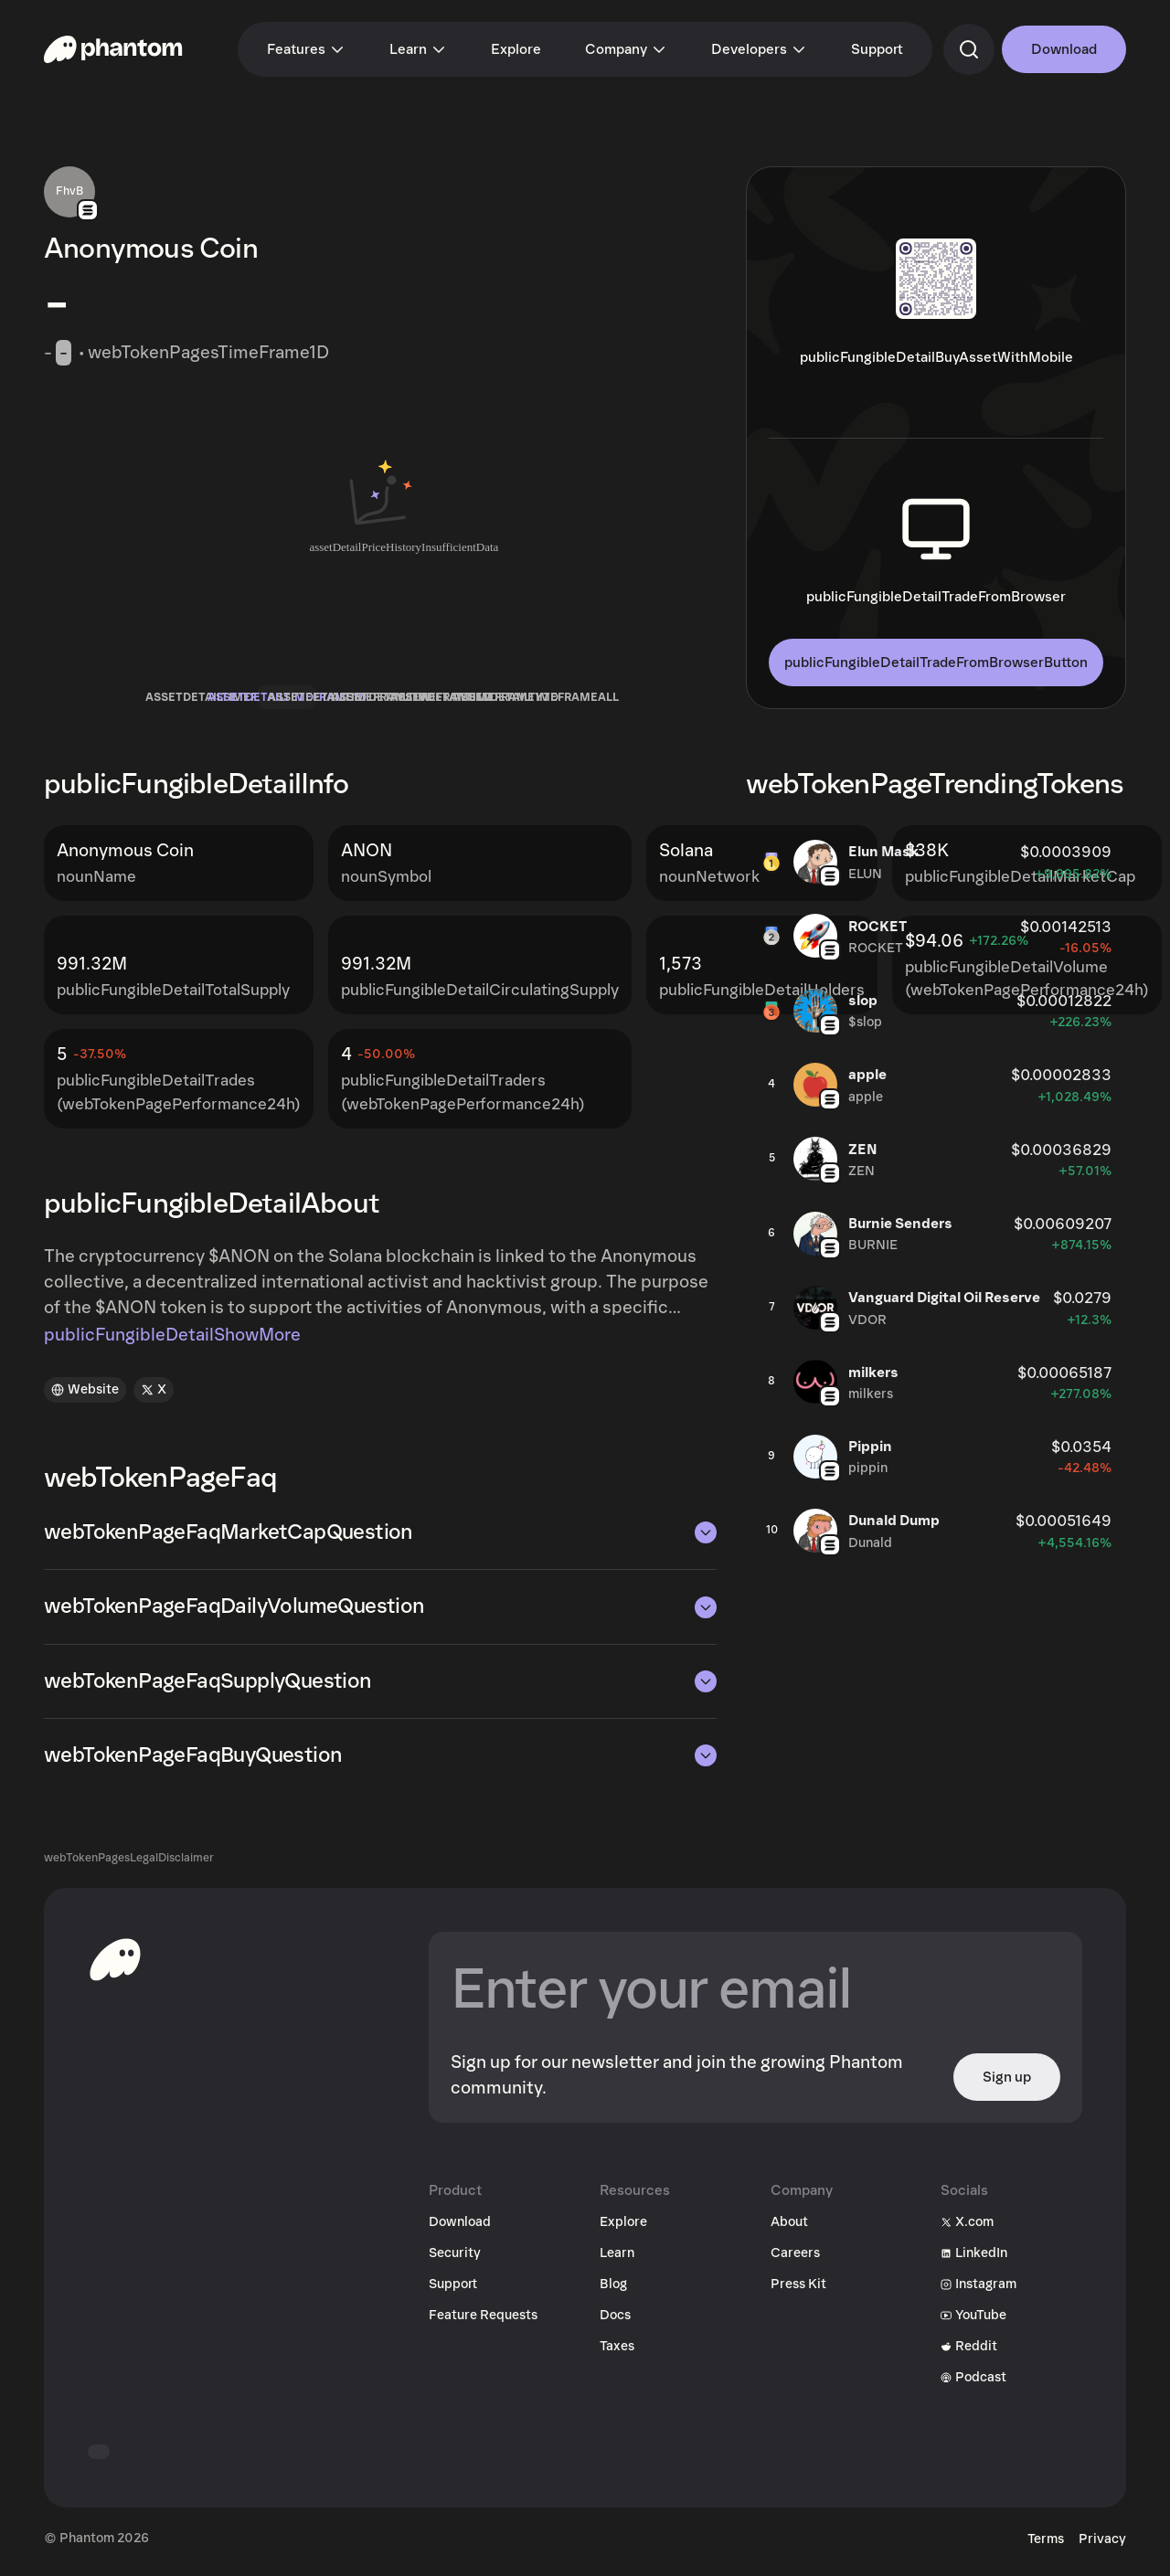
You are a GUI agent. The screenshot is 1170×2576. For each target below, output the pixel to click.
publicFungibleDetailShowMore (172, 1340)
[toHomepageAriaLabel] (115, 1964)
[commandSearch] (968, 49)
